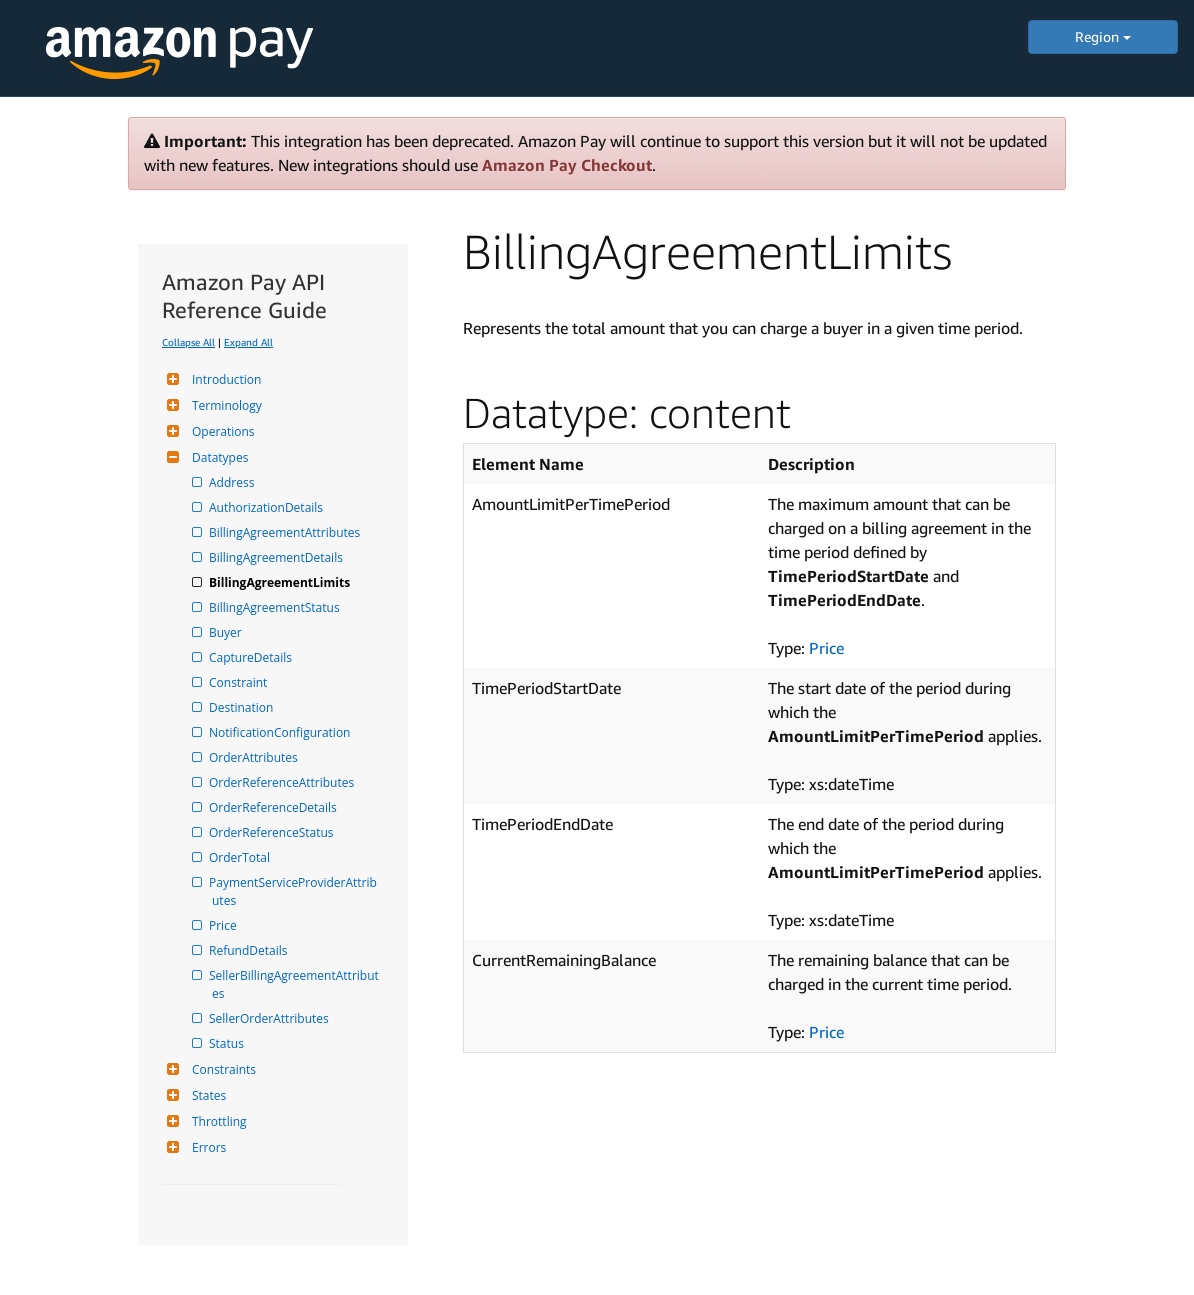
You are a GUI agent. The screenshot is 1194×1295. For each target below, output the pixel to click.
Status (228, 1043)
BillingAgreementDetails (277, 557)
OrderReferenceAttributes (283, 782)
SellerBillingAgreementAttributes (295, 984)
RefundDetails (249, 950)
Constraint (239, 682)
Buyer (227, 632)
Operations (221, 431)
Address (233, 482)
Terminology (224, 405)
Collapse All (188, 342)
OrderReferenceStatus (273, 832)
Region (1103, 36)
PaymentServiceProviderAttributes (294, 891)
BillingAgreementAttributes (286, 532)
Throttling (217, 1121)
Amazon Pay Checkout (567, 165)
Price (224, 925)
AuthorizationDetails (267, 507)
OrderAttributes (255, 757)
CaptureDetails (252, 657)
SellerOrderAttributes (270, 1018)
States (206, 1095)
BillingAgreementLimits (281, 582)
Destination (242, 707)
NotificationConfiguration (281, 732)
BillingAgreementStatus (276, 607)
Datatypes (217, 457)
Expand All (248, 342)
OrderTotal (241, 857)
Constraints (221, 1069)
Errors (206, 1147)
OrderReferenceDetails (274, 807)
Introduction (224, 379)
